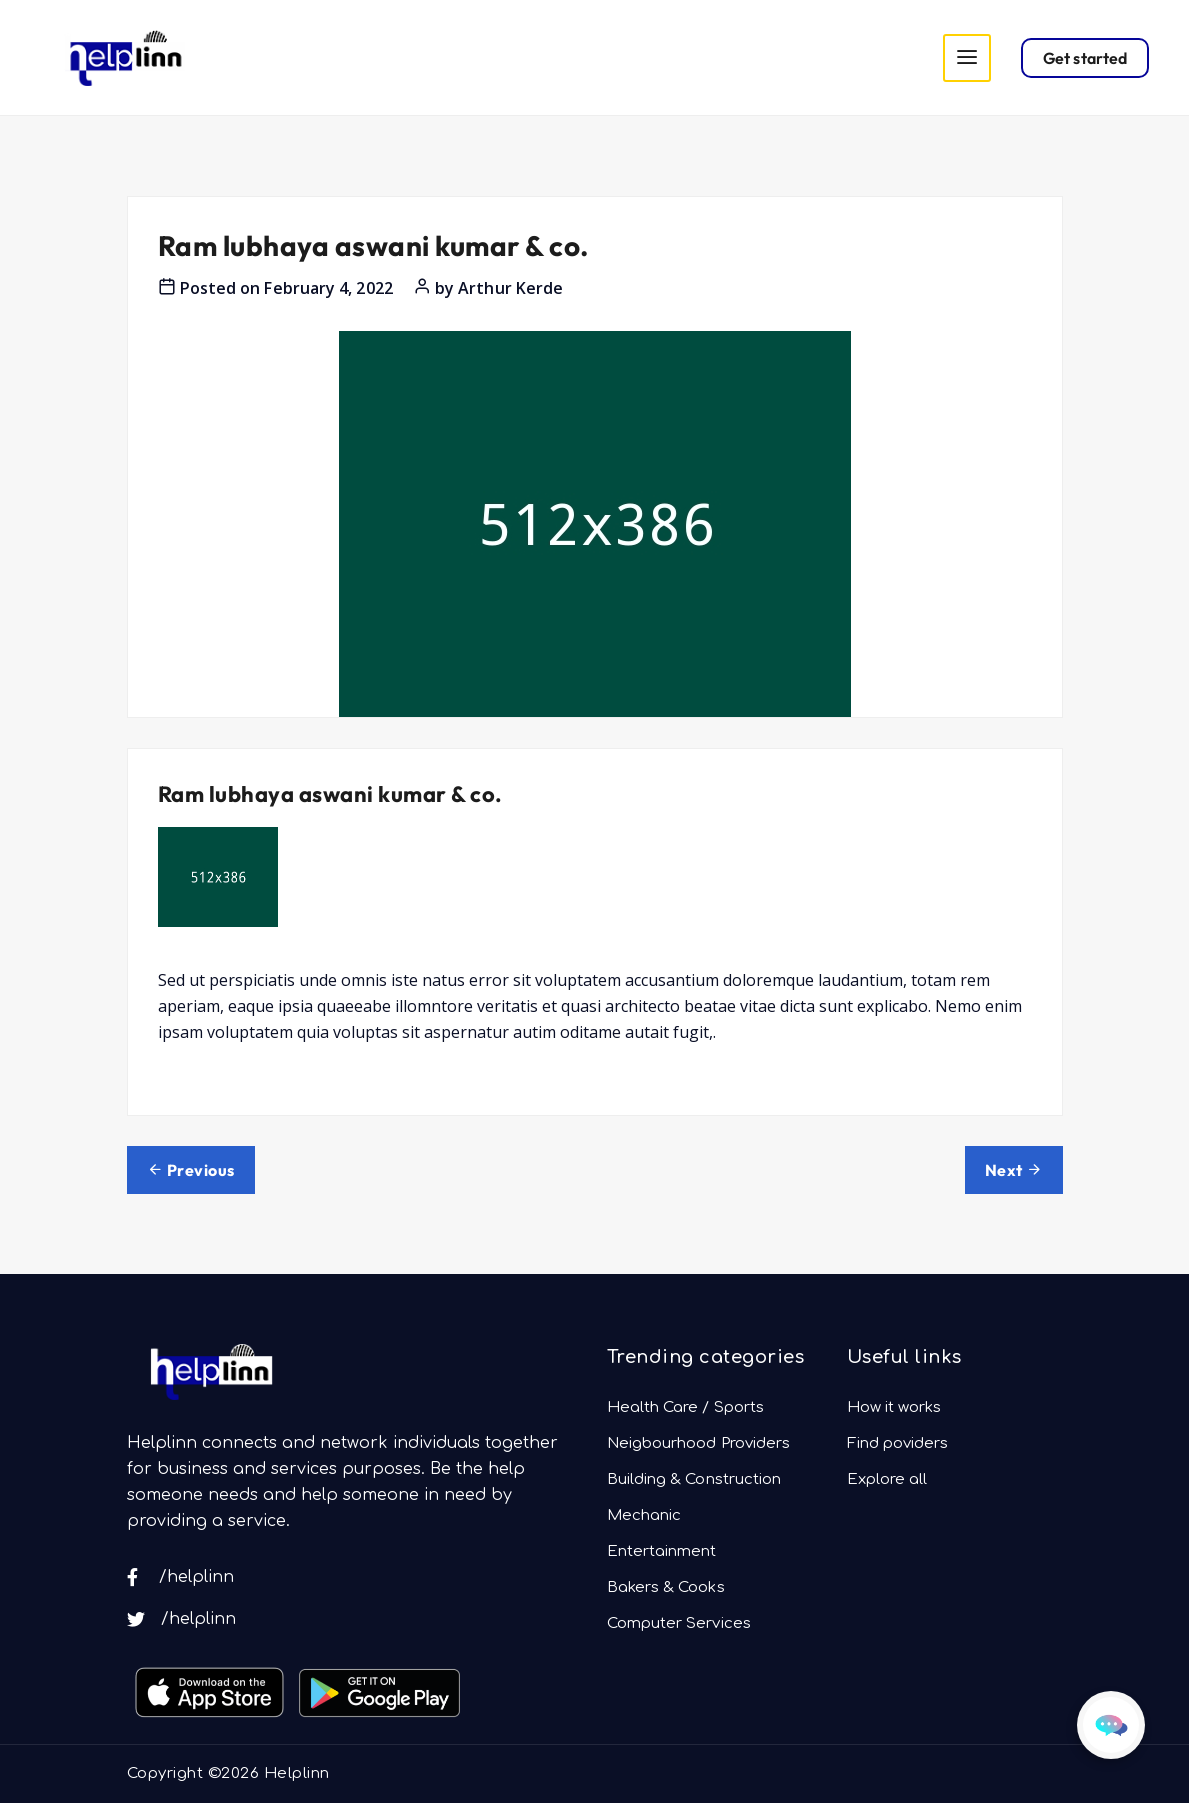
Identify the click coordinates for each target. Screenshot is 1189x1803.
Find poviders (898, 1443)
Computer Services (679, 1623)
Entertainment (662, 1551)
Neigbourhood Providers (699, 1443)
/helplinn (181, 1577)
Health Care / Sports (686, 1407)
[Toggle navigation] (967, 58)
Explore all (887, 1479)
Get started (1085, 58)
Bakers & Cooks (666, 1587)
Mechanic (644, 1515)
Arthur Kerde (510, 288)
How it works (894, 1407)
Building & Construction (694, 1479)
